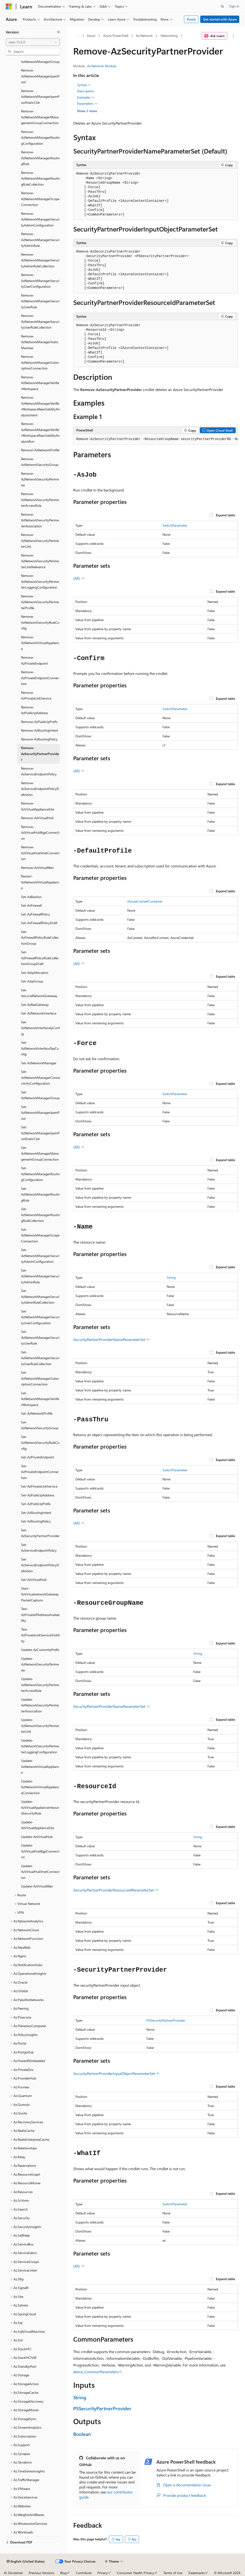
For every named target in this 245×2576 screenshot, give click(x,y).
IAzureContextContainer (144, 901)
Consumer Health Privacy (135, 2572)
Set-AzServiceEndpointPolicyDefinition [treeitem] (40, 1565)
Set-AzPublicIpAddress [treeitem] (37, 1495)
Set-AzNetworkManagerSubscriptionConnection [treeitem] (40, 1378)
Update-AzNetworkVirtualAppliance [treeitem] (40, 1766)
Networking (169, 35)
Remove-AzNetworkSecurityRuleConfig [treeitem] (40, 622)
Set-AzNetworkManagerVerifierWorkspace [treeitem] (40, 1399)
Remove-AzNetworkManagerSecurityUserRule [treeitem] (40, 301)
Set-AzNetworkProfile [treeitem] (36, 1413)
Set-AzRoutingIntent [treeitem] (36, 1512)
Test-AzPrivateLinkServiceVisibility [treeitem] (40, 1635)
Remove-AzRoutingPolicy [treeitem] (39, 739)
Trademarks (196, 2572)
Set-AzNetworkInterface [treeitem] (38, 1013)
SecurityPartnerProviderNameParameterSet (111, 1339)
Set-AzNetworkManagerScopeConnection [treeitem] (40, 1235)
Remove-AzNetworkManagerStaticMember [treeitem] (40, 342)
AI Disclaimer (13, 2572)
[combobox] (33, 42)
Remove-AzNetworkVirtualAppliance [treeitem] (40, 643)
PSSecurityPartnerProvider (165, 2020)
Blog (63, 2572)
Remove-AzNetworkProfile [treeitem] (40, 450)
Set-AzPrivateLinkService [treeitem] (39, 1486)
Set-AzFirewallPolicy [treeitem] (35, 914)
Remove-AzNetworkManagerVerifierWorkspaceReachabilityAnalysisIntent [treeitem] (40, 406)
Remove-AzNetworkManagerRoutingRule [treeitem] (40, 158)
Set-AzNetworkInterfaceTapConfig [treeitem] (40, 1048)
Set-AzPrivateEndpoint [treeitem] (37, 1457)
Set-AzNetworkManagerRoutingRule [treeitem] (40, 1194)
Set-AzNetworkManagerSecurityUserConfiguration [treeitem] (40, 1317)
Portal (191, 19)
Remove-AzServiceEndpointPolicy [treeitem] (39, 771)
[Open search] (222, 6)
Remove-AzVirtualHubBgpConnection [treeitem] (40, 832)
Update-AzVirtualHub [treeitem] (37, 1836)
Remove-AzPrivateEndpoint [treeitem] (34, 660)
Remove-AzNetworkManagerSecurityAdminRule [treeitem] (40, 240)
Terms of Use (172, 2572)
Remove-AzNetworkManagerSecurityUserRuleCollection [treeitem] (40, 321)
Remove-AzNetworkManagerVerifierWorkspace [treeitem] (40, 383)
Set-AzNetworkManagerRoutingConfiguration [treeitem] (40, 1174)
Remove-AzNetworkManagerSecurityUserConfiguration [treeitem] (40, 280)
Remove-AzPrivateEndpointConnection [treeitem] (40, 678)
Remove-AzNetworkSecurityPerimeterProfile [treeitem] (40, 602)
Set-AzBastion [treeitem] (31, 896)
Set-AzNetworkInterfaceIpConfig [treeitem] (40, 1028)
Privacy (102, 2572)
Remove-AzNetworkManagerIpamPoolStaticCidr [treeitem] (40, 96)
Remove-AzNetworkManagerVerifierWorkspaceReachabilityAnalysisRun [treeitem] (40, 432)
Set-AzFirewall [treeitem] (31, 905)
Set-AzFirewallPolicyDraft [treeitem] (39, 923)
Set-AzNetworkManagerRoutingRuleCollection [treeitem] (40, 1215)
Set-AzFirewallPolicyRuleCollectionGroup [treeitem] (40, 937)
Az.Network (144, 35)
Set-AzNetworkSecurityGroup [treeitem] (39, 1425)
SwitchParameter (174, 525)
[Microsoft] (9, 6)
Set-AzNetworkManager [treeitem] (38, 1063)
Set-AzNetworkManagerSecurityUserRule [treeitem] (40, 1337)
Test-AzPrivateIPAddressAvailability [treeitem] (40, 1614)
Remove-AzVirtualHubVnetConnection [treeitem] (40, 853)
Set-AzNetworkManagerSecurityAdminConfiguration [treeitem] (40, 1255)
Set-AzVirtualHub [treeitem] (34, 1579)
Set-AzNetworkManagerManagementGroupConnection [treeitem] (40, 1153)
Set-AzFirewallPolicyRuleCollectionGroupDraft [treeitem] (40, 958)
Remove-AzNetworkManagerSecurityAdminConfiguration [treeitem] (40, 219)
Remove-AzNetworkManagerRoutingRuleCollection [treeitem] (40, 178)
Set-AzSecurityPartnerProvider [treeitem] (40, 1533)
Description (85, 91)
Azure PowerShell (115, 35)
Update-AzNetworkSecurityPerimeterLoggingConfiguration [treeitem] (40, 1746)
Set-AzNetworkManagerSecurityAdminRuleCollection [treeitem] (40, 1296)
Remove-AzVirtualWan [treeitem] (37, 867)
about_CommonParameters (96, 2371)
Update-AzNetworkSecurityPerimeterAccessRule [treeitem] (40, 1685)
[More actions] (233, 36)
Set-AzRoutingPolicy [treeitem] (36, 1521)
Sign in (234, 6)
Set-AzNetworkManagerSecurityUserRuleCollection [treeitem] (40, 1358)
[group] (155, 439)
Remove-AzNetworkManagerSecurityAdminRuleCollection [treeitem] (40, 260)
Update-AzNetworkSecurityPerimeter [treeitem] (40, 1664)
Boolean (82, 2434)
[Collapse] (59, 32)
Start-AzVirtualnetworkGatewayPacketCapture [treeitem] (40, 1594)
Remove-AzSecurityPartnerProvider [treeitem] (40, 753)
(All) (79, 578)
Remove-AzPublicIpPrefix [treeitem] (39, 721)
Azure (91, 35)
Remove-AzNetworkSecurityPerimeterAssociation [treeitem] (40, 520)
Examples (86, 97)
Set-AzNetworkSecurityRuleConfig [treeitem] (40, 1442)
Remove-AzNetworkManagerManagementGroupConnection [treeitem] (40, 117)
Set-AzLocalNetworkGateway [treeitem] (39, 993)
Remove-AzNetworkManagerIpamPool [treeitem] (40, 76)
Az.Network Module (101, 66)
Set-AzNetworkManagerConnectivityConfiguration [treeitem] (40, 1077)
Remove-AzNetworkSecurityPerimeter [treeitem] (40, 479)
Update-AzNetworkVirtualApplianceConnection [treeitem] (40, 1787)
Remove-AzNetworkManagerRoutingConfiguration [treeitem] (40, 137)
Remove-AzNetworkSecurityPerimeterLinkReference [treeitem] (40, 561)
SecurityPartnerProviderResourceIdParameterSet (116, 1889)
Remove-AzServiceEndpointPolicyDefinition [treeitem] (40, 789)
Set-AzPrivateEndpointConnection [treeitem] (40, 1472)
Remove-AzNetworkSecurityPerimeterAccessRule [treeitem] (40, 499)
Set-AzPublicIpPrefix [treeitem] (35, 1503)
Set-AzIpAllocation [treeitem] (34, 972)
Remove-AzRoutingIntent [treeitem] (39, 730)
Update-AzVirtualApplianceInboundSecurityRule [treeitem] (40, 1807)
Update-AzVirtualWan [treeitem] (37, 1886)
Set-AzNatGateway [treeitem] (35, 1004)
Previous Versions (41, 2572)
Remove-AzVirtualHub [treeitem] (37, 818)
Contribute (84, 2572)
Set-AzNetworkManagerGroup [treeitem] (40, 1095)
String (171, 1277)
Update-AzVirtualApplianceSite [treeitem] (37, 1825)
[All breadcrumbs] (77, 36)
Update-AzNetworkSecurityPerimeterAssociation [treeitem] (40, 1705)
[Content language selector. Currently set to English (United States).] (26, 2561)
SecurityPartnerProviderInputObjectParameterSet (116, 2073)
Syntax (84, 85)
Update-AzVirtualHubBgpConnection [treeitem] (40, 1851)
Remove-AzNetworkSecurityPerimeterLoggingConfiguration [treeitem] (40, 581)
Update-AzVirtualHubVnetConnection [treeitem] (40, 1872)
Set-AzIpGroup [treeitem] (32, 981)
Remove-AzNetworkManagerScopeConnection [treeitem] (40, 199)
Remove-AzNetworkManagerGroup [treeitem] (40, 58)
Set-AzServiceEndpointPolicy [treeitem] (39, 1547)
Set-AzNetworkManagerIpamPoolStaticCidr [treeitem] (40, 1133)
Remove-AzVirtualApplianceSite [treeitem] (37, 806)
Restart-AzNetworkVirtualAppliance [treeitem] (40, 882)
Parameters (87, 103)
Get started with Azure (220, 19)
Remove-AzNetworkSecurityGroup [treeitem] (39, 462)
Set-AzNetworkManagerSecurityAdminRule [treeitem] (40, 1276)
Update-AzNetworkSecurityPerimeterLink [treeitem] (40, 1725)
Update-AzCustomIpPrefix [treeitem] (40, 1649)
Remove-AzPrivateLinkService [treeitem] (36, 695)
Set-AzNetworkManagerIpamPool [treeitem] (40, 1112)
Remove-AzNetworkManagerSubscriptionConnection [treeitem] (40, 362)
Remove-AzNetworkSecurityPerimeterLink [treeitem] (40, 540)
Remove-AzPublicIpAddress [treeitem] (34, 710)
